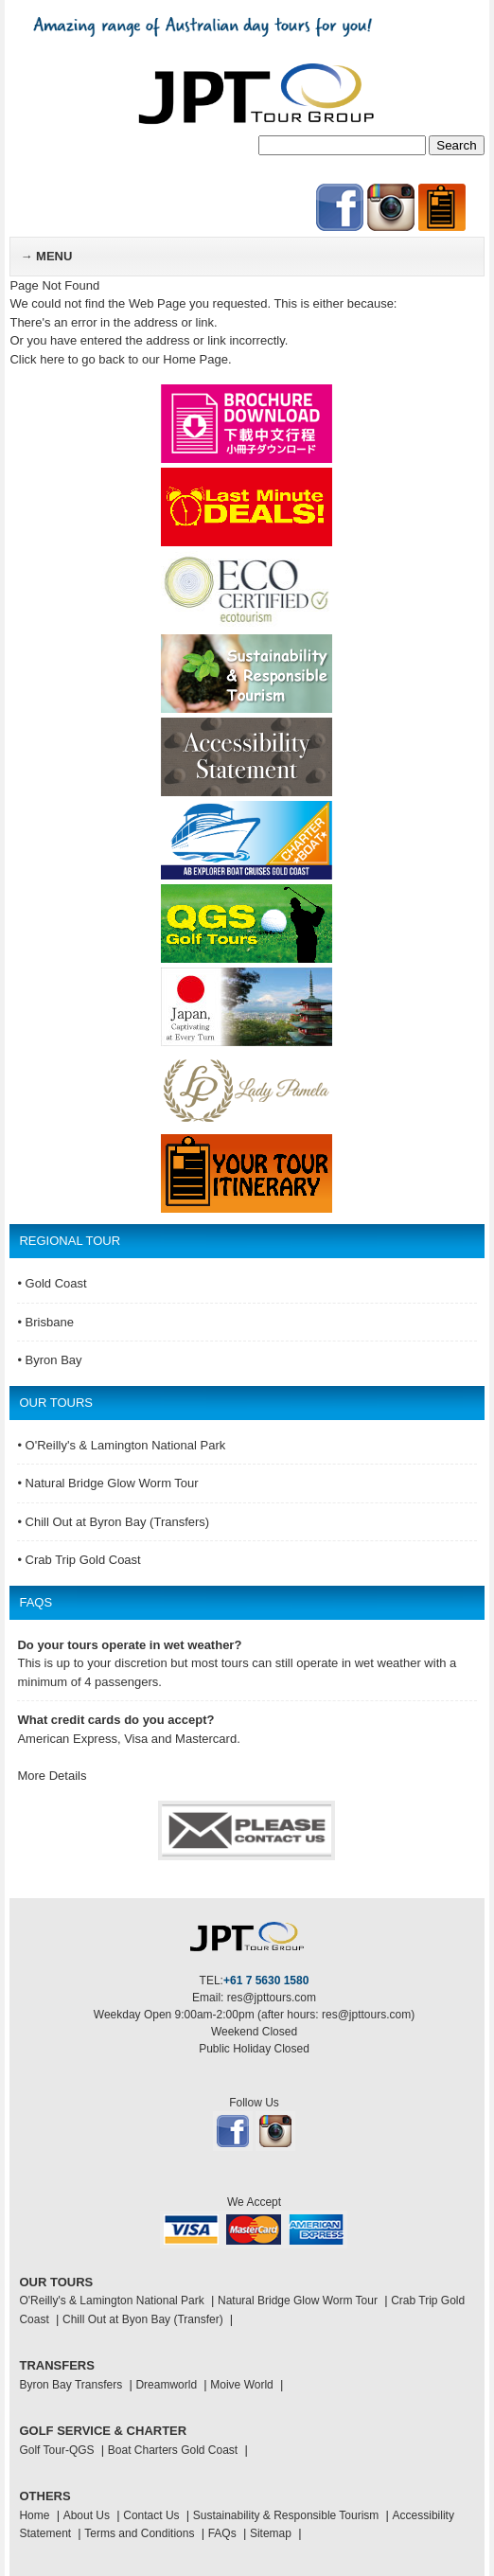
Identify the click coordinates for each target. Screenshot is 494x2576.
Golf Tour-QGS (56, 2450)
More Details (51, 1775)
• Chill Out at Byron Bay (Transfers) (113, 1522)
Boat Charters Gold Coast (173, 2450)
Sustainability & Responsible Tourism (286, 2515)
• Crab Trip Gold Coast (78, 1560)
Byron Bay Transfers (70, 2384)
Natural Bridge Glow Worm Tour (298, 2300)
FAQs (222, 2533)
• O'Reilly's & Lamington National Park (121, 1445)
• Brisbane (45, 1322)
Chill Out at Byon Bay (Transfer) (142, 2319)
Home (34, 2515)
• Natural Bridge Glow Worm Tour (107, 1483)
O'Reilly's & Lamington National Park (111, 2300)
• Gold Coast (51, 1283)
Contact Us (151, 2515)
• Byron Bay (49, 1360)
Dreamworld (166, 2384)
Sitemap (270, 2533)
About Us (86, 2515)
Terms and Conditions (139, 2533)
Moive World (241, 2384)
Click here (36, 359)
